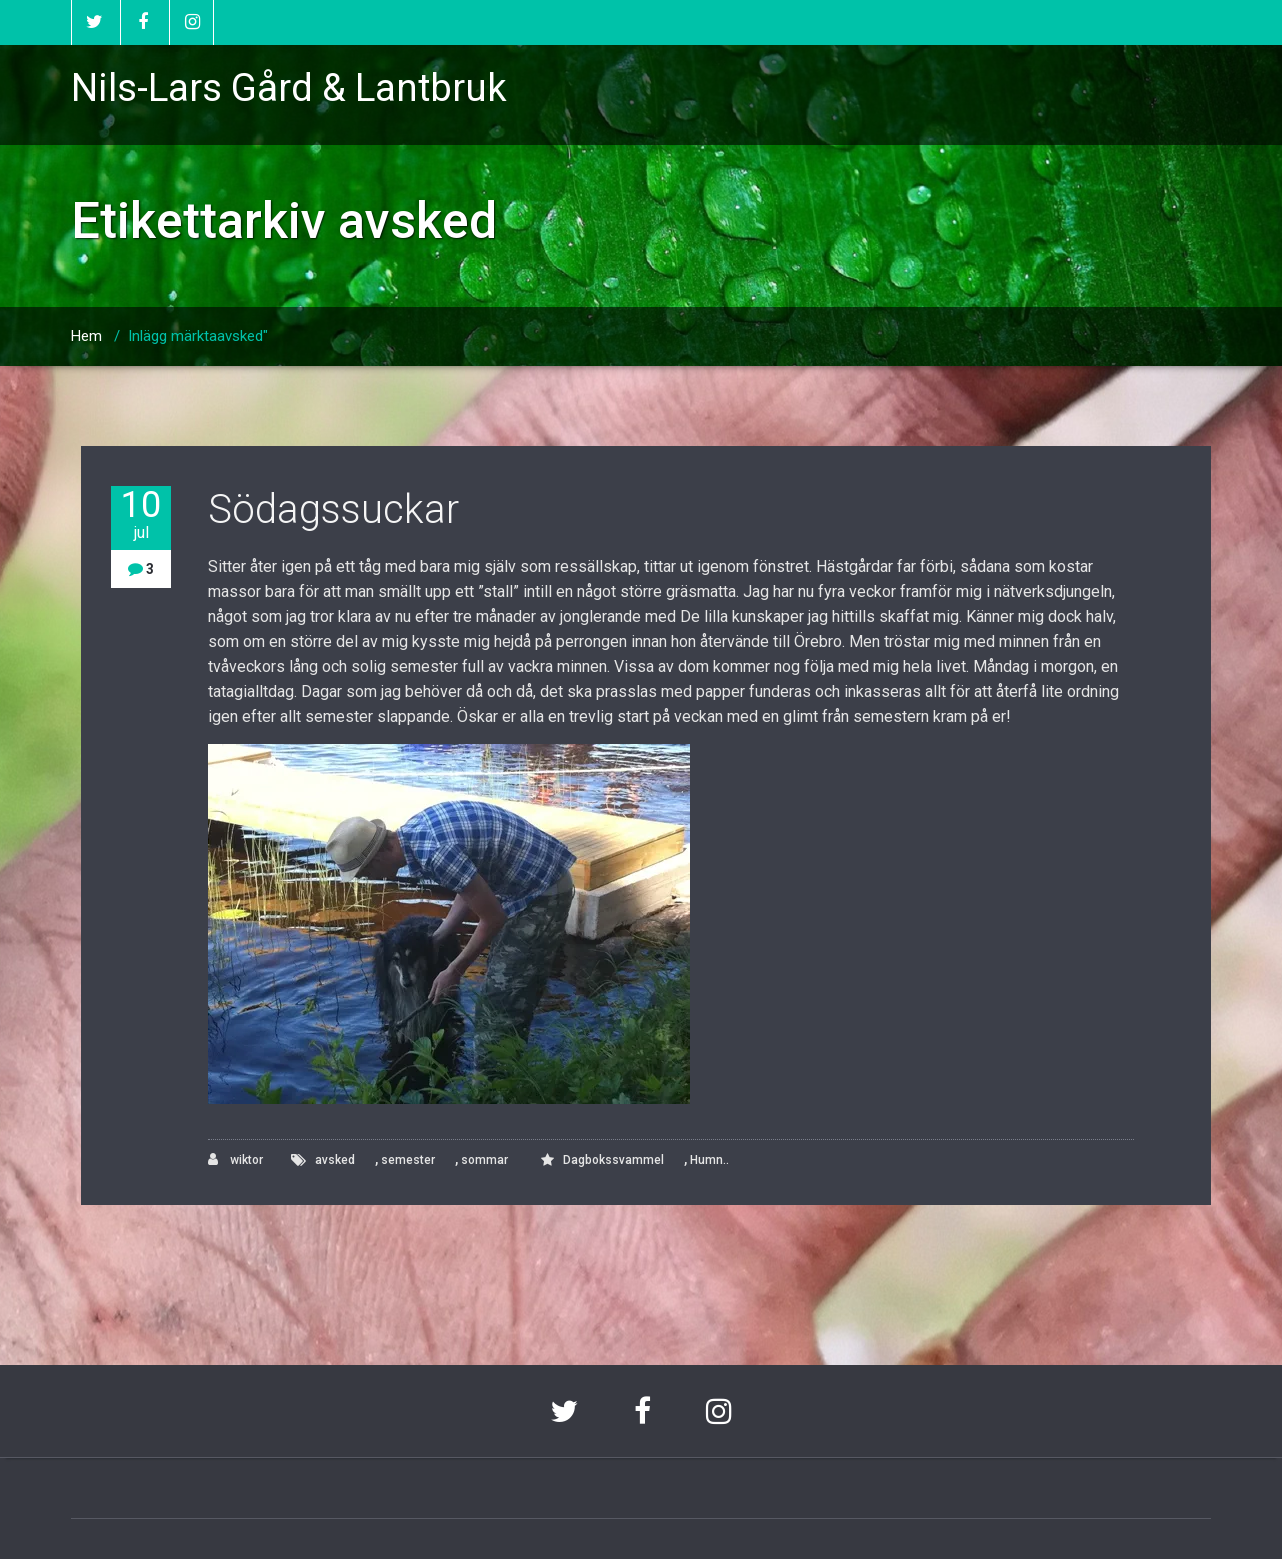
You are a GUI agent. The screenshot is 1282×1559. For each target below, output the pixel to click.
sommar (484, 1160)
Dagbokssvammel (613, 1160)
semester (408, 1160)
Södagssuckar (333, 509)
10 (141, 514)
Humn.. (709, 1160)
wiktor (235, 1159)
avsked (335, 1160)
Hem (86, 336)
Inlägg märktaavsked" (198, 336)
